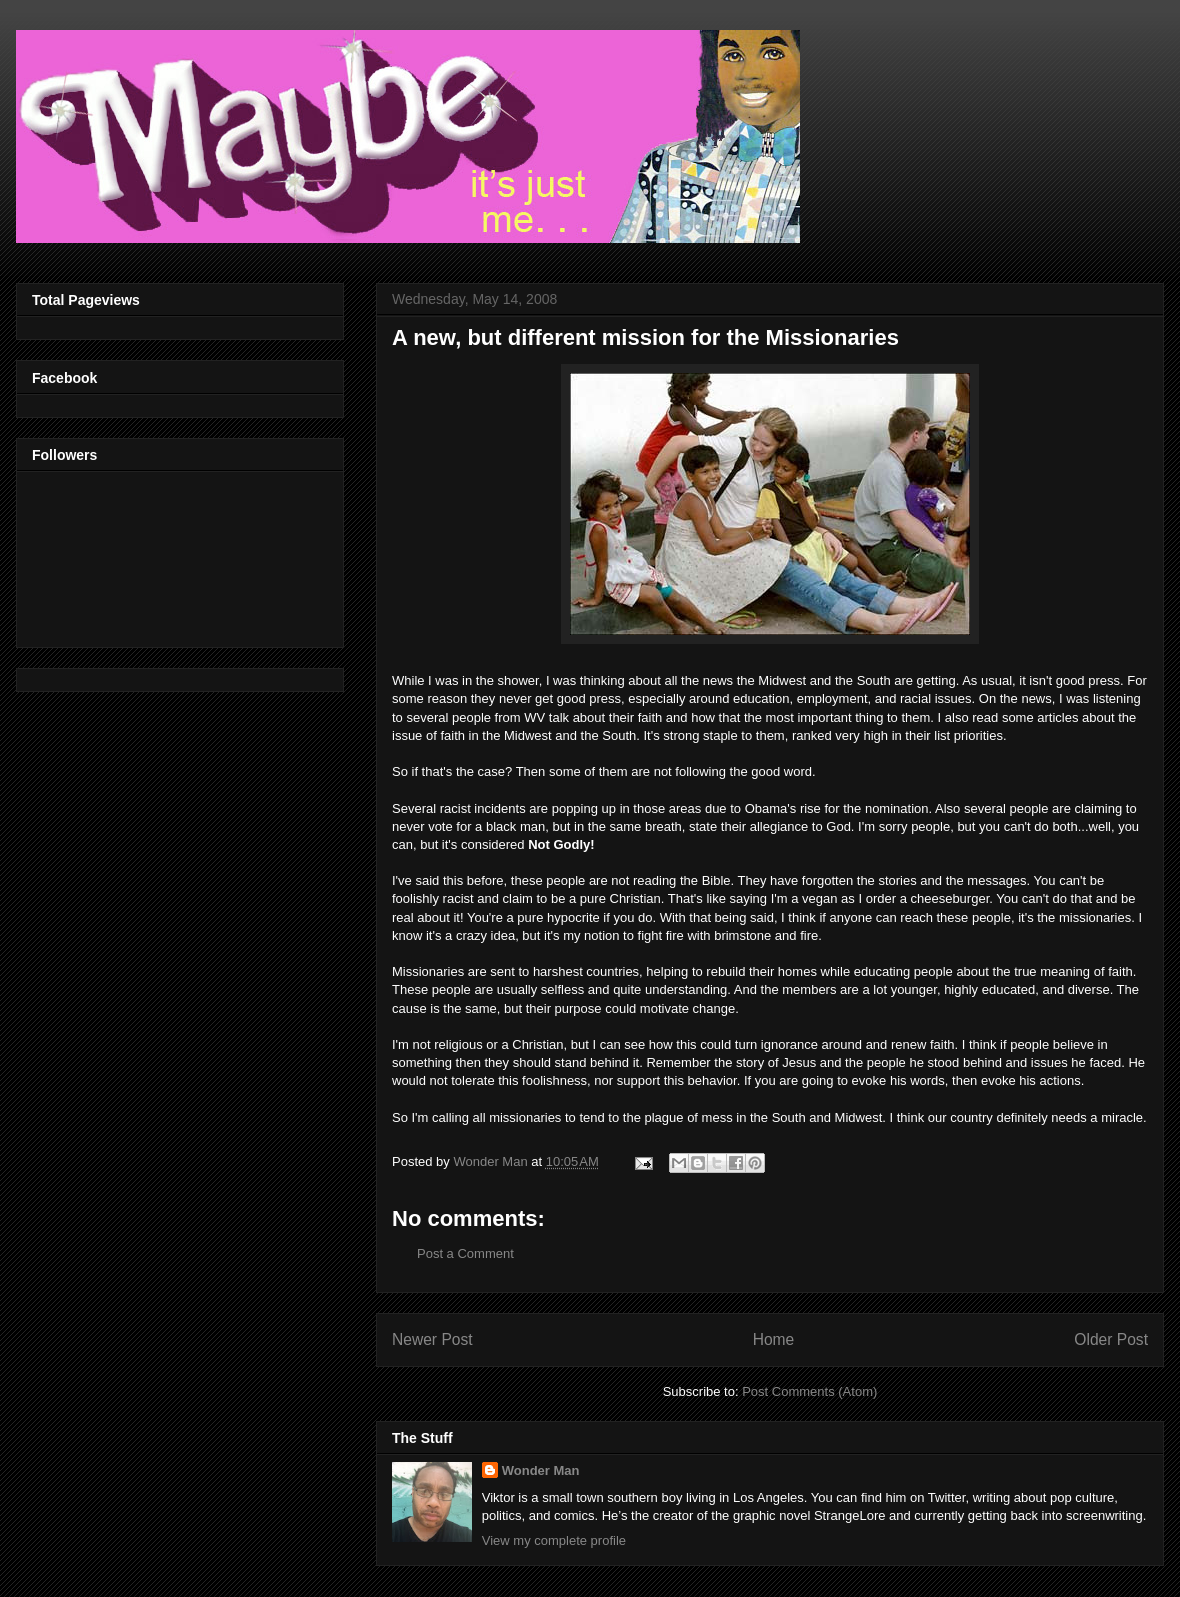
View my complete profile (554, 1540)
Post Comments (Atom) (809, 1391)
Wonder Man (541, 1470)
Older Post (1111, 1339)
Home (774, 1339)
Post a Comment (465, 1253)
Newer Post (432, 1339)
